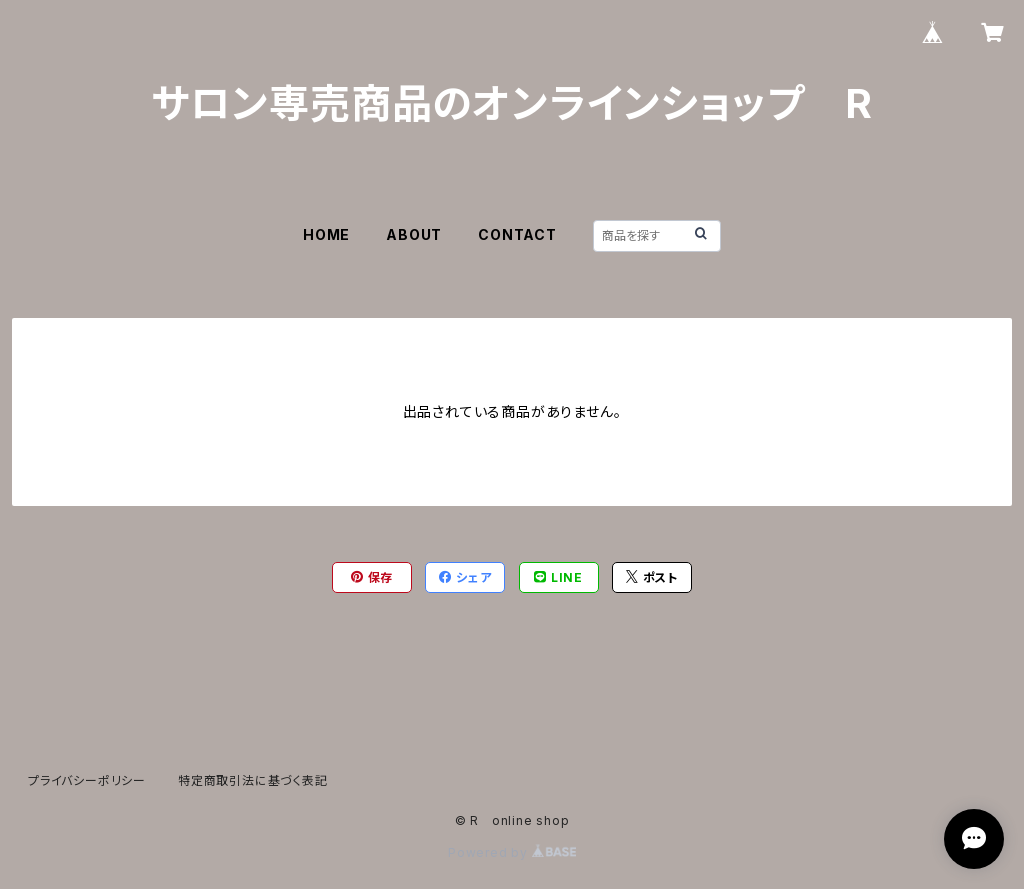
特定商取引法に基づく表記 (253, 780)
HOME (326, 234)
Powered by (512, 852)
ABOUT (414, 234)
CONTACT (517, 234)
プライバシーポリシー (87, 780)
